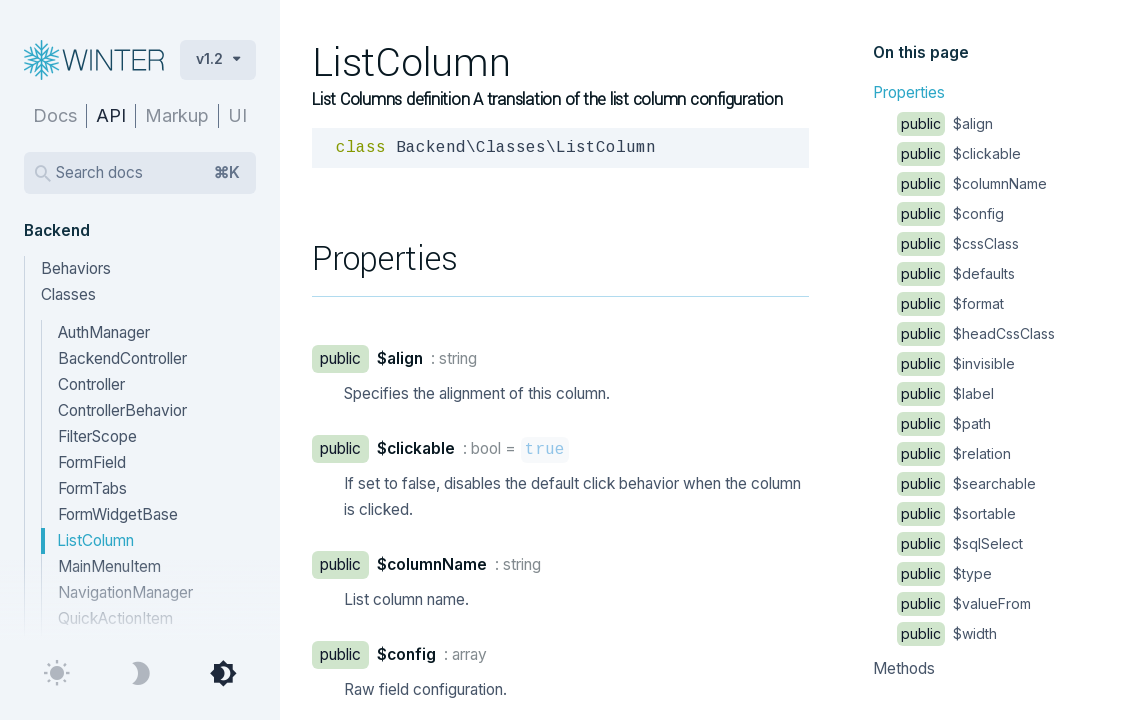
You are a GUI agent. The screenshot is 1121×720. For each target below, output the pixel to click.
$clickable (959, 153)
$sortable (956, 513)
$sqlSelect (960, 543)
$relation (954, 453)
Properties (909, 92)
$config (950, 213)
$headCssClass (976, 333)
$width (947, 633)
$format (950, 303)
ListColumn (95, 540)
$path (944, 423)
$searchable (966, 483)
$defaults (956, 273)
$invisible (956, 363)
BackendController (122, 358)
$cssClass (958, 243)
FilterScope (97, 436)
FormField (92, 462)
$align (945, 123)
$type (944, 573)
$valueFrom (964, 603)
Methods (904, 668)
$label (945, 393)
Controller (91, 384)
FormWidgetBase (118, 514)
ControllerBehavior (122, 410)
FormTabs (92, 488)
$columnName (972, 183)
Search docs (148, 173)
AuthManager (104, 332)
